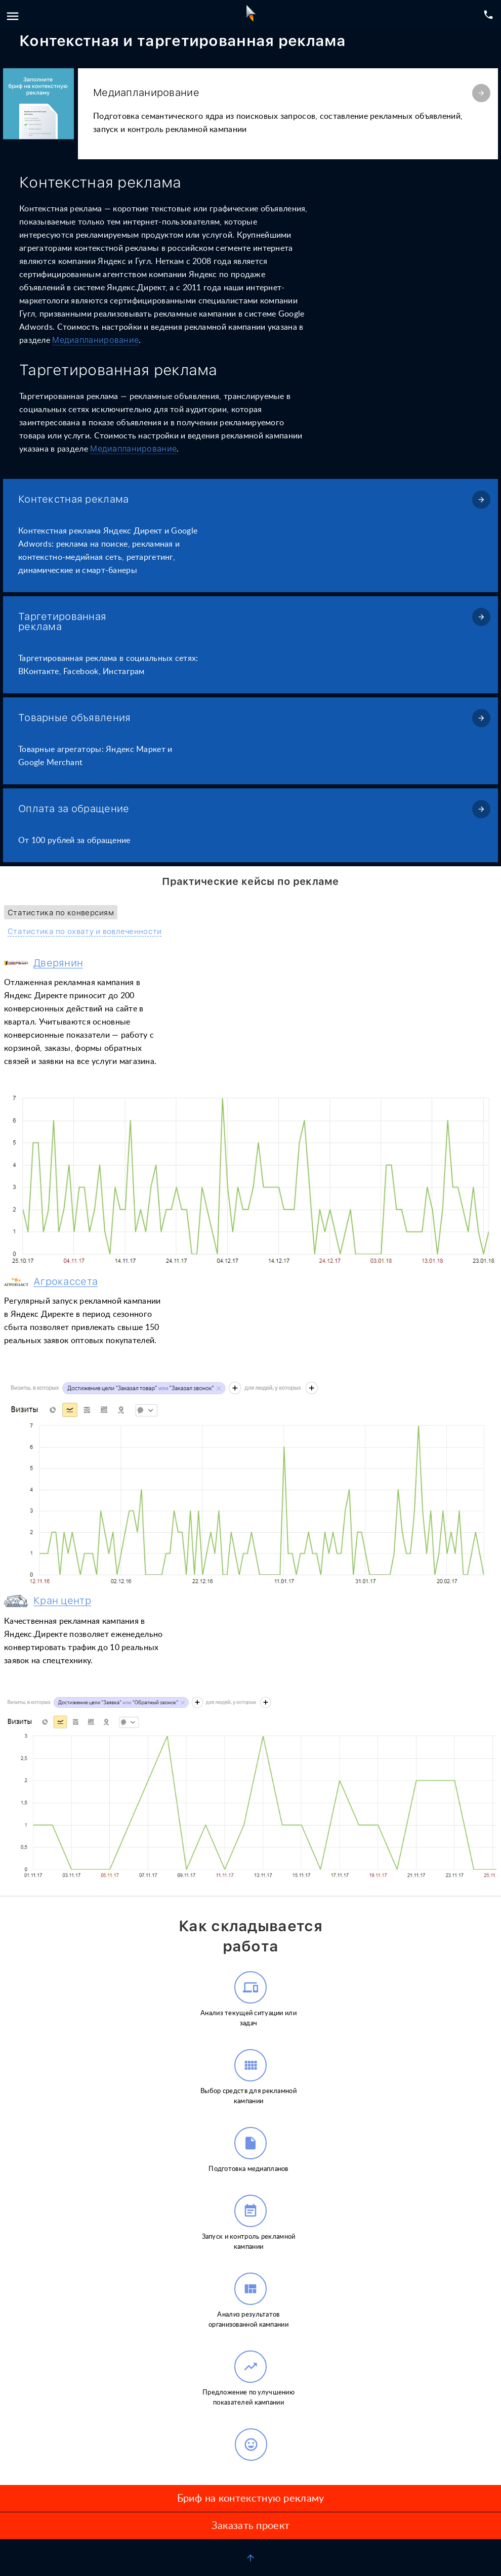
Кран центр (62, 1600)
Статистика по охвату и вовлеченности (84, 931)
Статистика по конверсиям (61, 913)
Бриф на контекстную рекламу (250, 2499)
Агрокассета (65, 1281)
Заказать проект (250, 2526)
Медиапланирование (95, 340)
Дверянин (58, 963)
